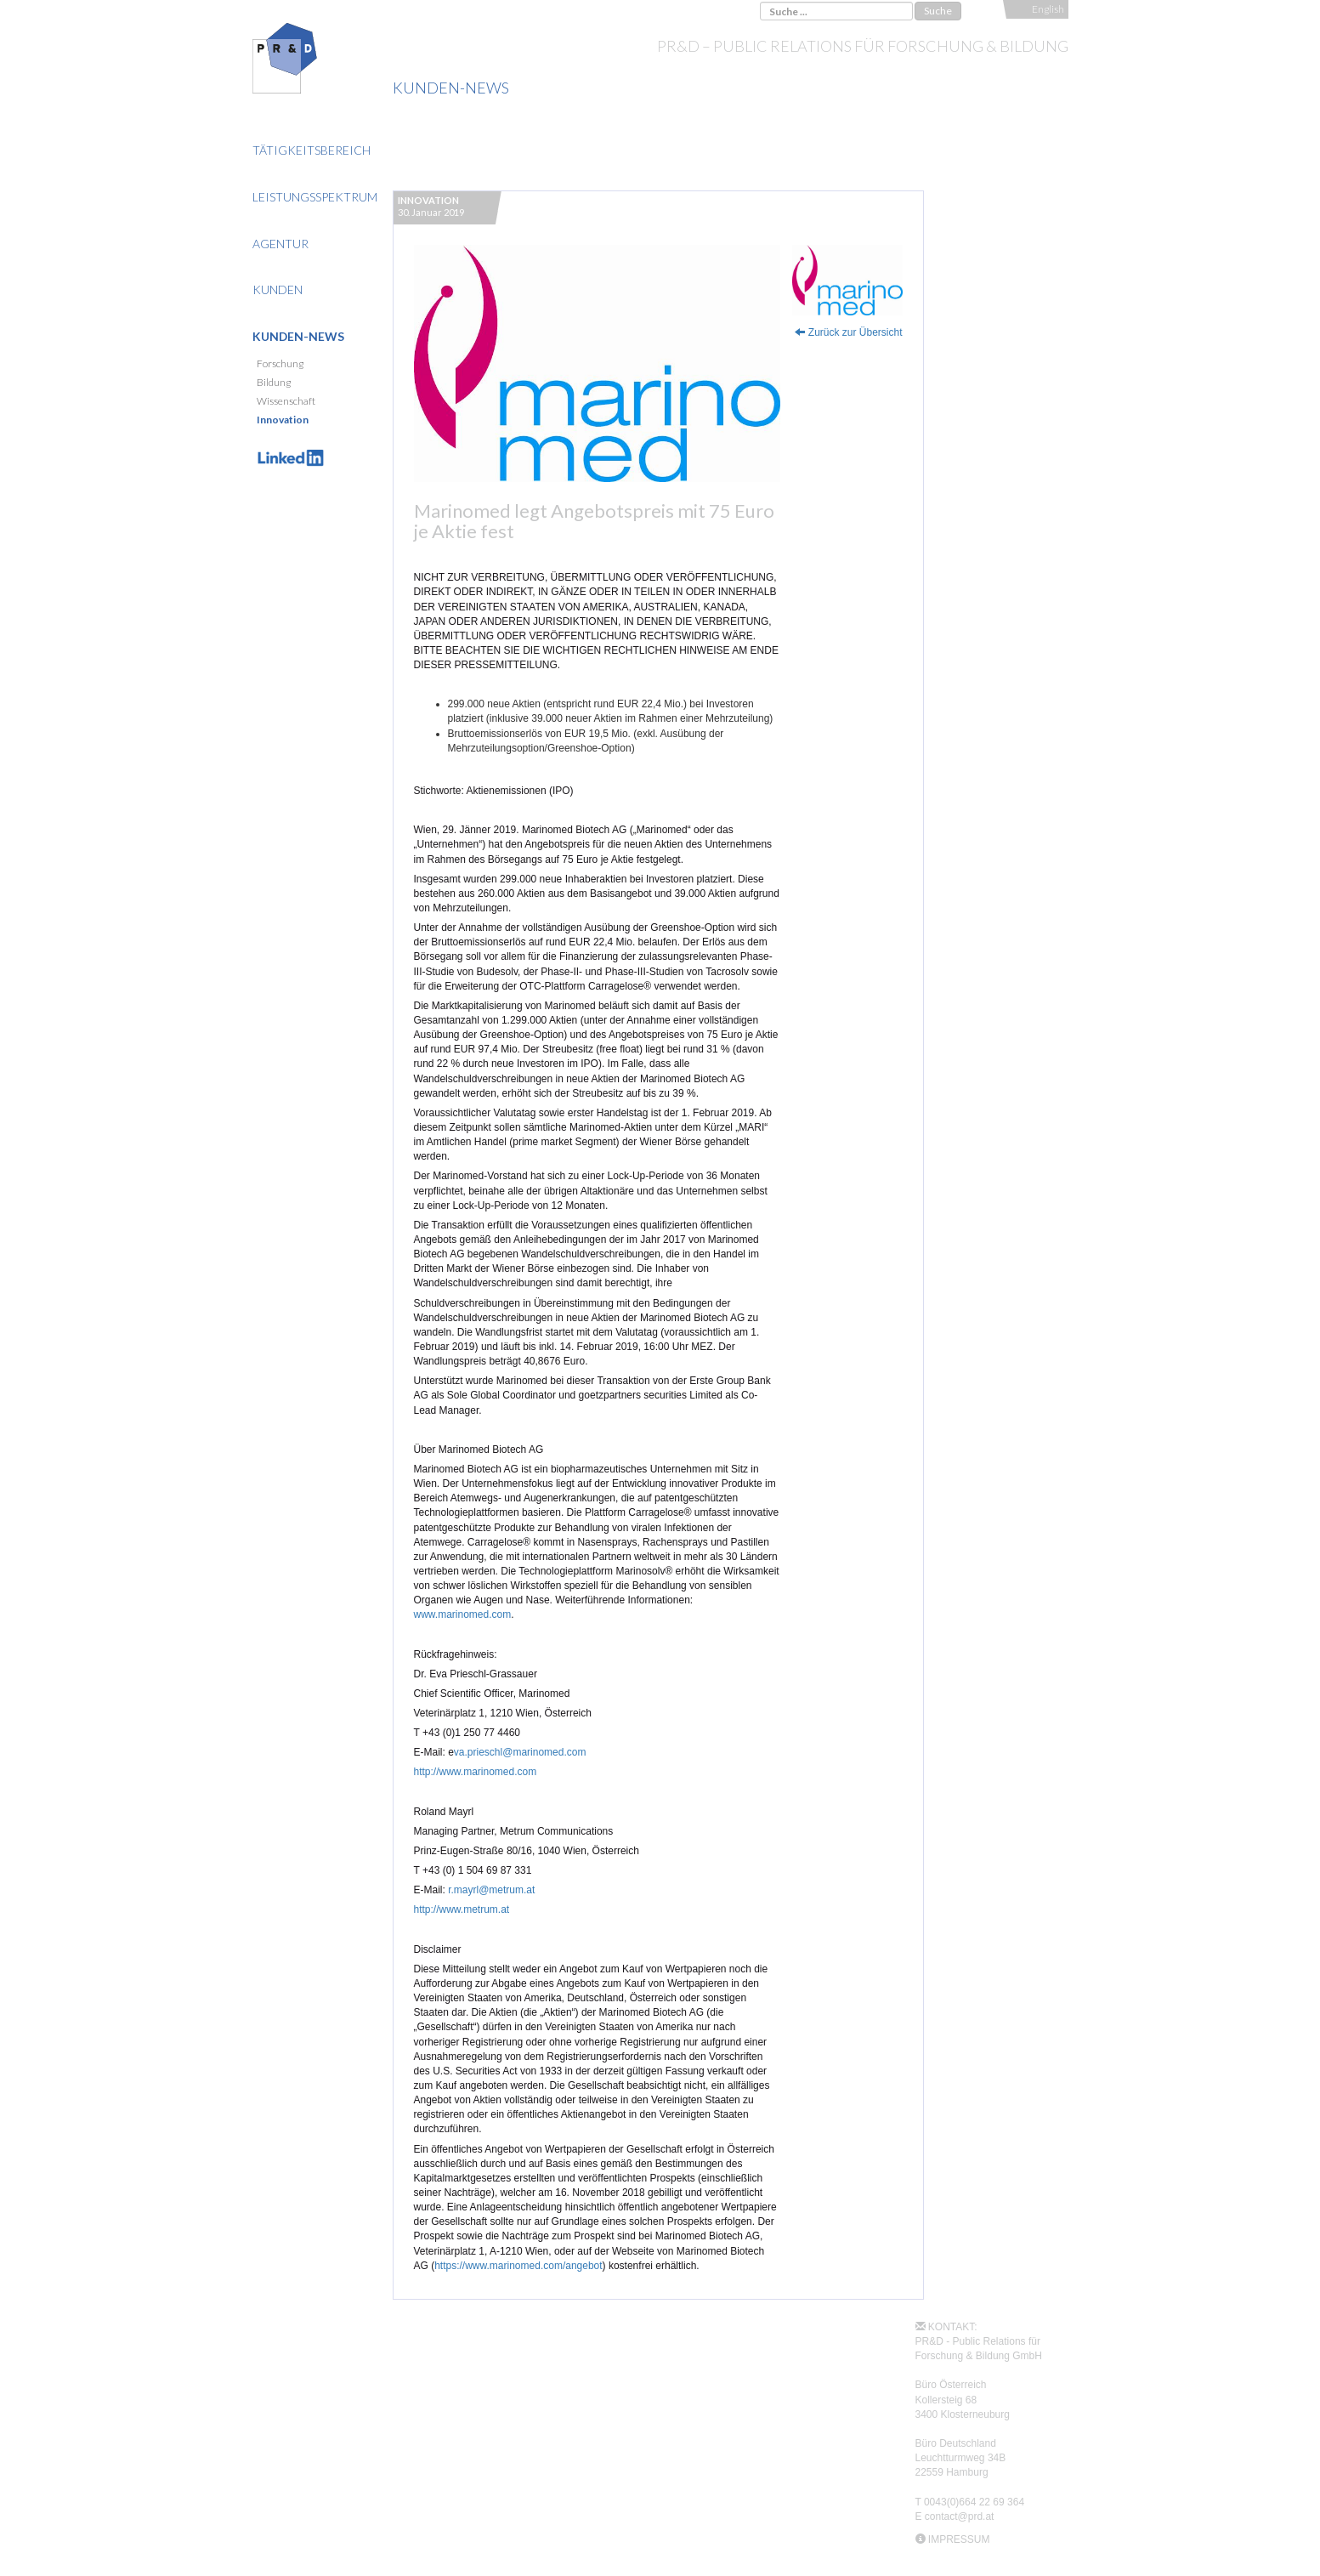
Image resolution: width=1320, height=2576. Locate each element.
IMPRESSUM (959, 2539)
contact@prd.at (959, 2516)
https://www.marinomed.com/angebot (518, 2266)
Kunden (277, 289)
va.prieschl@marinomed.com (520, 1752)
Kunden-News (298, 336)
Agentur (280, 243)
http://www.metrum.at (462, 1909)
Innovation (283, 419)
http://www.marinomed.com (475, 1772)
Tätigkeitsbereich (311, 150)
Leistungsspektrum (314, 197)
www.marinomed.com (463, 1614)
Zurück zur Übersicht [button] (848, 332)
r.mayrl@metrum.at (491, 1890)
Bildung (274, 382)
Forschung (280, 363)
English (1048, 9)
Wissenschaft (286, 400)
